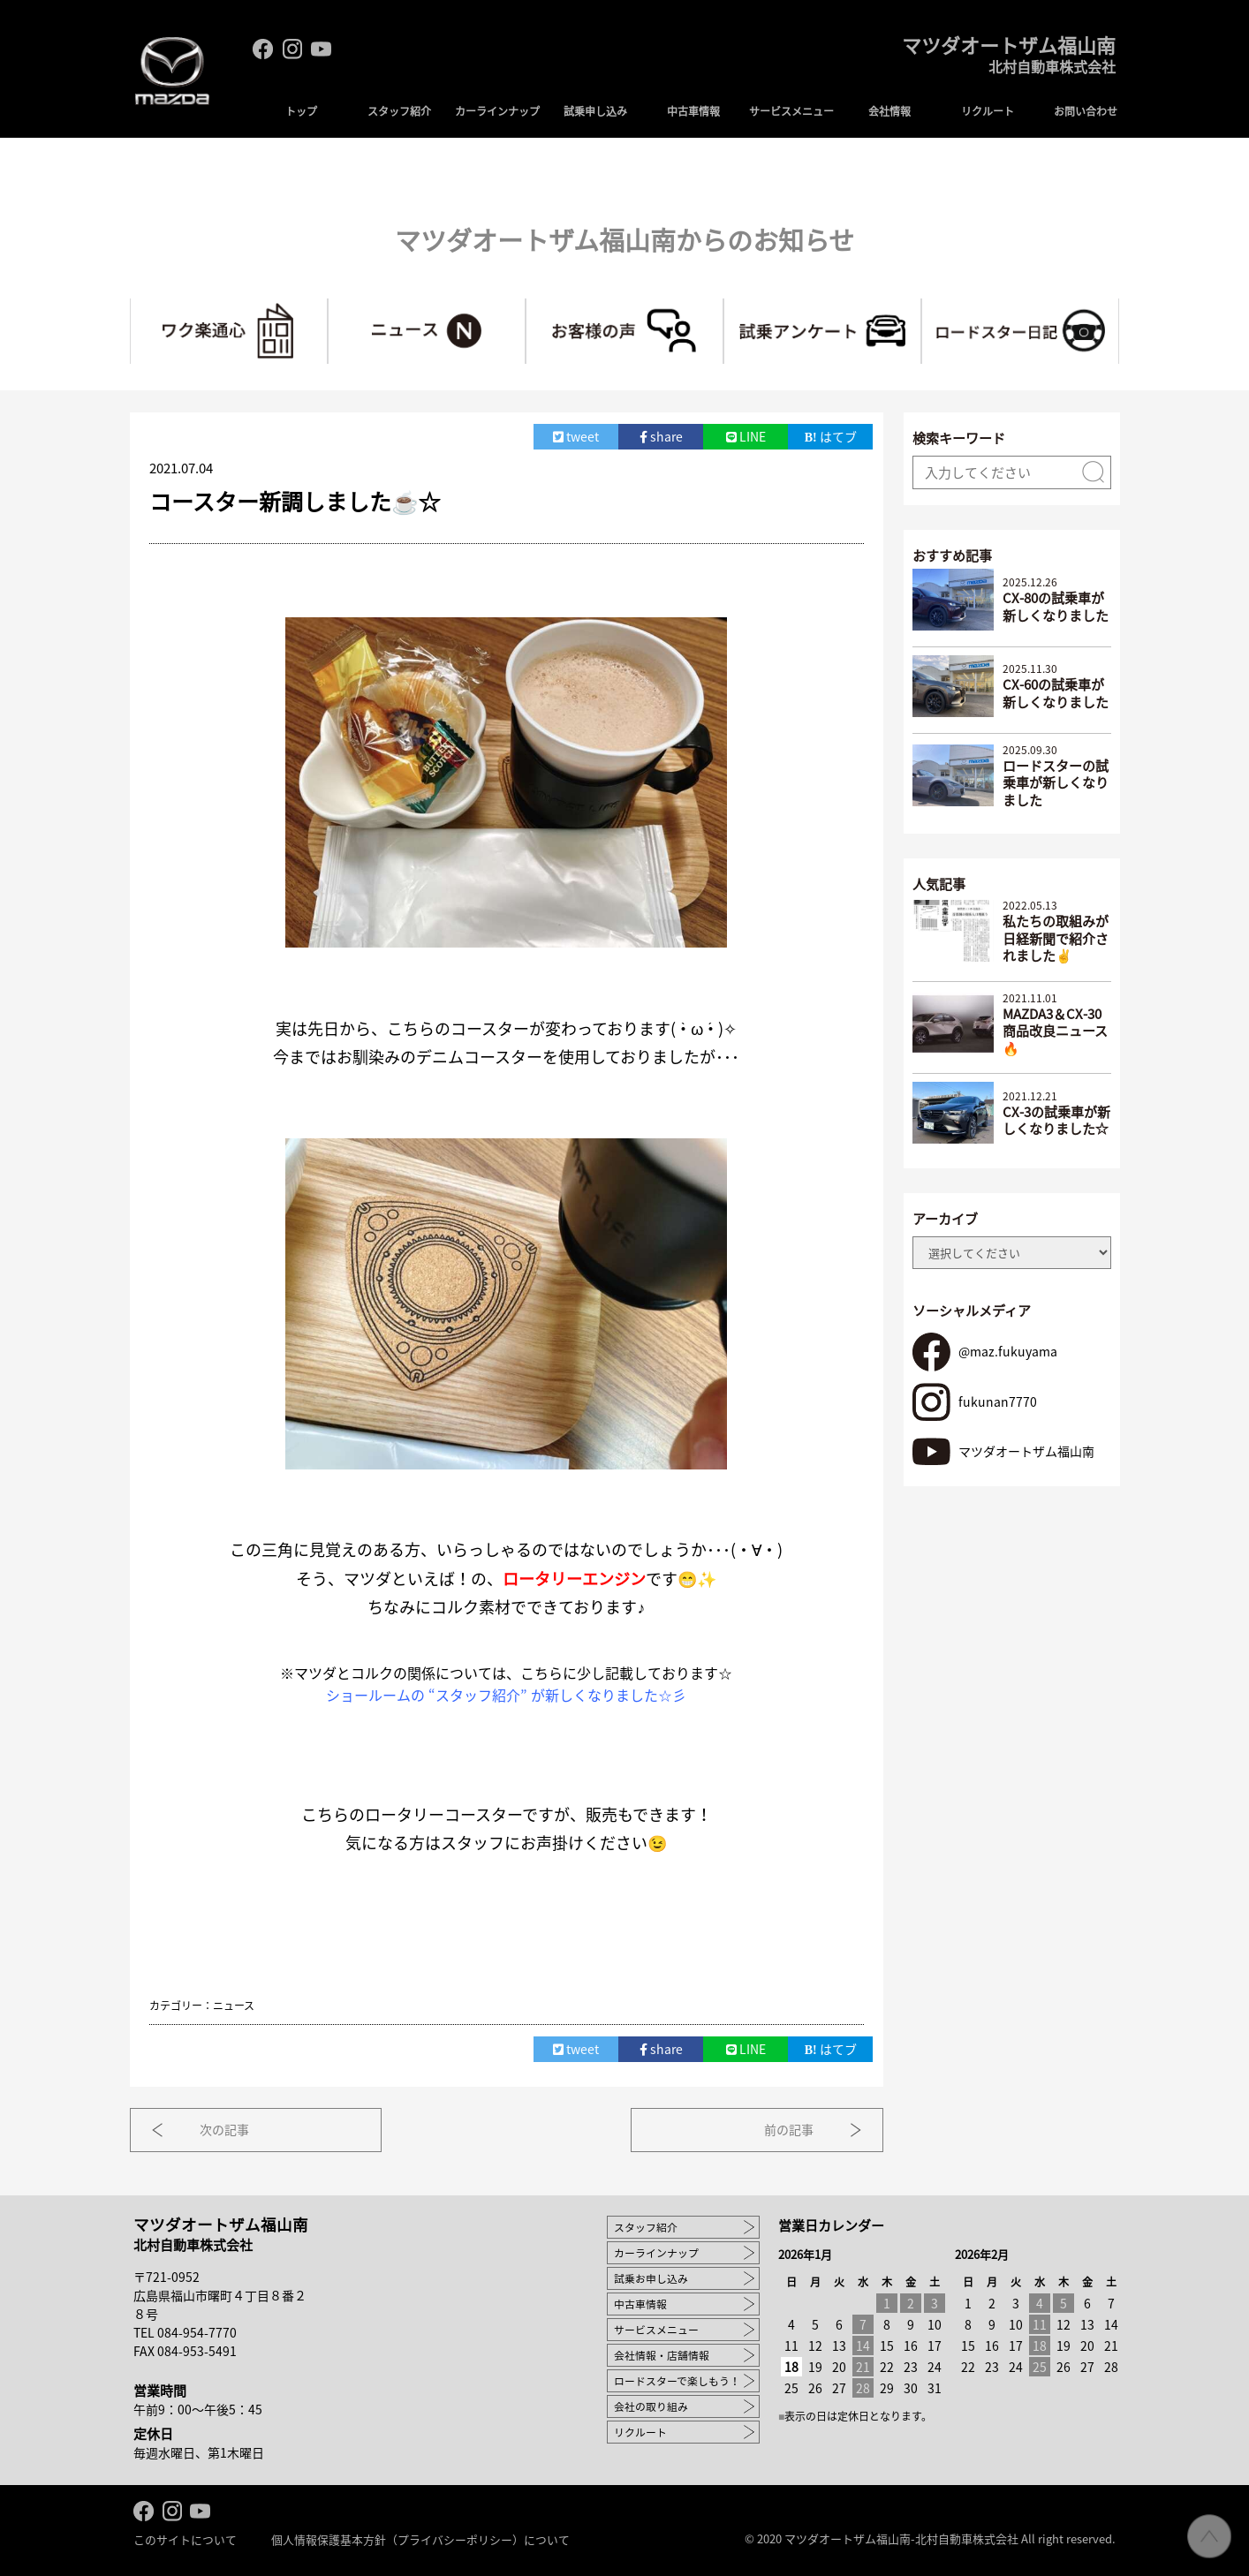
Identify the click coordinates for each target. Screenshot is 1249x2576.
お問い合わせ (1085, 111)
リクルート (987, 111)
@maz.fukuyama (1007, 1350)
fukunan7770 (997, 1400)
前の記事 (784, 2128)
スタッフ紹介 (399, 111)
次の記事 (229, 2128)
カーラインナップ (497, 111)
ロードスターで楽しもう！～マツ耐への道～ (1118, 305)
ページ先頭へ (1209, 2536)
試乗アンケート (920, 305)
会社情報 (889, 111)
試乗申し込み (595, 111)
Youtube (321, 49)
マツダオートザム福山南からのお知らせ (624, 239)
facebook (263, 49)
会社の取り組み (651, 2405)
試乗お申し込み (651, 2277)
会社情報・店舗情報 (661, 2353)
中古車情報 (693, 111)
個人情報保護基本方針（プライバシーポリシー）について (420, 2538)
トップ (301, 111)
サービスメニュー (791, 111)
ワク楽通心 (327, 305)
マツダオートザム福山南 (1004, 59)
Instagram (292, 49)
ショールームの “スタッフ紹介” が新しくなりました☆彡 (506, 1692)
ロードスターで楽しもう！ (677, 2379)
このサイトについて (185, 2538)
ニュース (525, 305)
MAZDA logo (173, 76)
